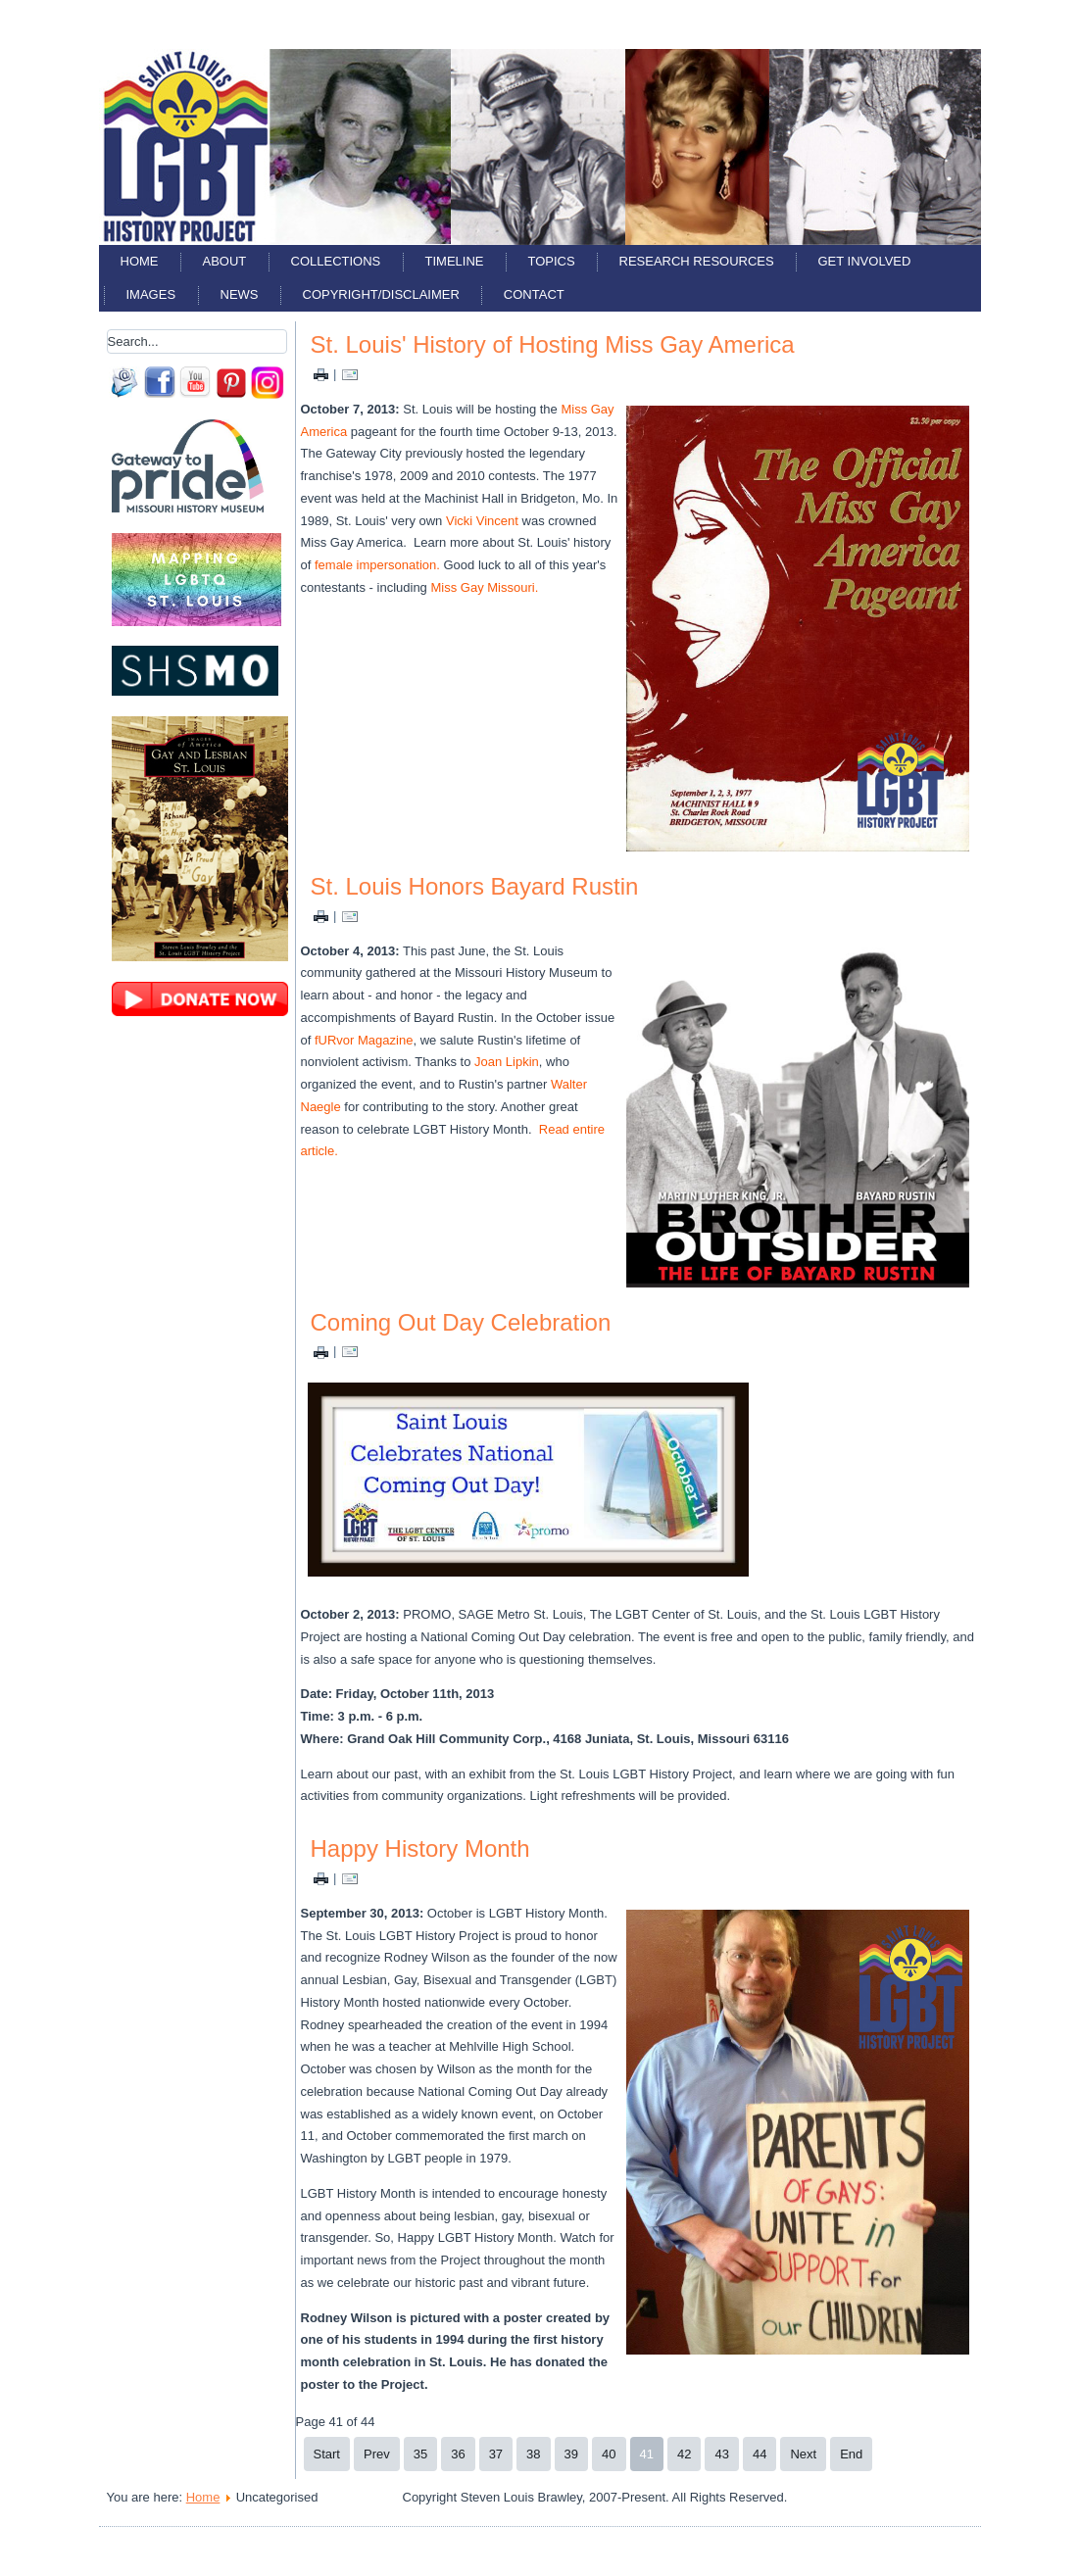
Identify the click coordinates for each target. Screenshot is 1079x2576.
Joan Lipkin (506, 1061)
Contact (534, 294)
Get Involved (864, 261)
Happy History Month (420, 1848)
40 (608, 2454)
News (240, 294)
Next (803, 2454)
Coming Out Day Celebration (461, 1322)
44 (759, 2454)
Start (327, 2454)
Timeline (454, 261)
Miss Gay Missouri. (484, 587)
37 (496, 2454)
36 (458, 2454)
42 (684, 2454)
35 (420, 2454)
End (851, 2454)
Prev (377, 2454)
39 (571, 2454)
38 (533, 2454)
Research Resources (696, 261)
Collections (336, 261)
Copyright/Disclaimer (381, 294)
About (225, 261)
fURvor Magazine (364, 1040)
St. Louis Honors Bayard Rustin (475, 886)
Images (151, 294)
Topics (551, 261)
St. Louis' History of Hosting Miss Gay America (553, 344)
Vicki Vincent (482, 520)
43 (721, 2454)
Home (140, 261)
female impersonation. (377, 565)
